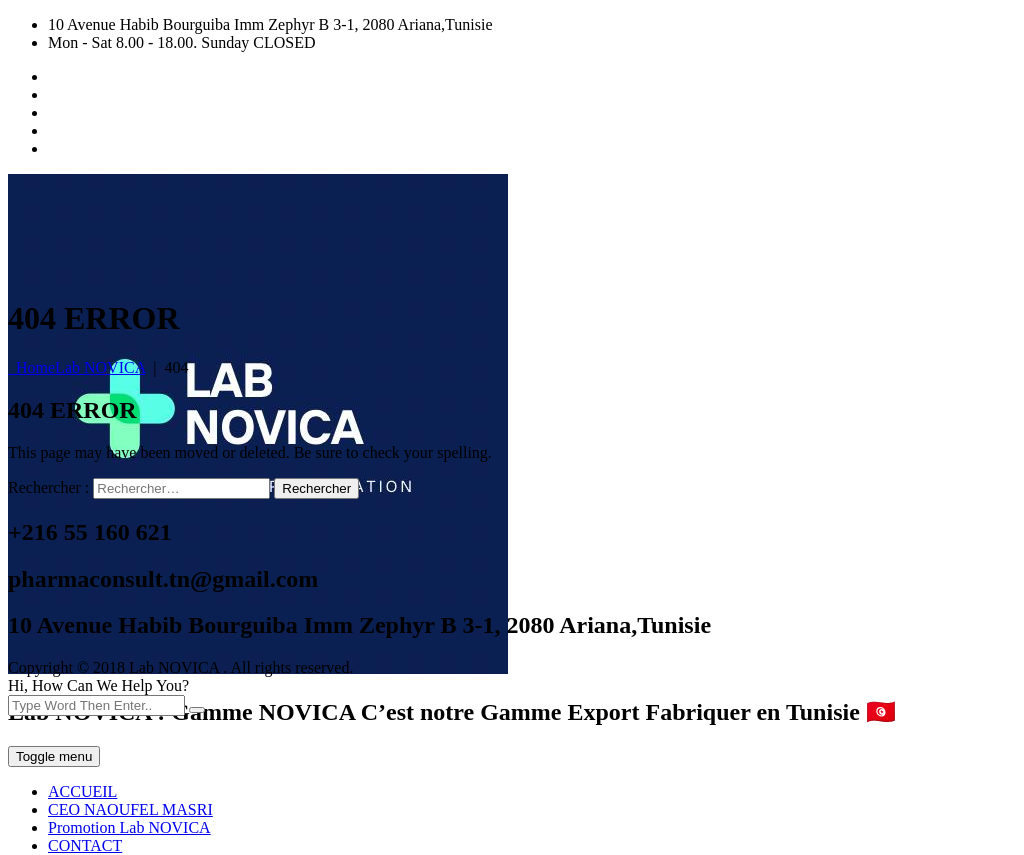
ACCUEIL (82, 791)
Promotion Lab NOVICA (129, 827)
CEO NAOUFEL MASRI (130, 809)
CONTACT (85, 845)
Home (76, 367)
